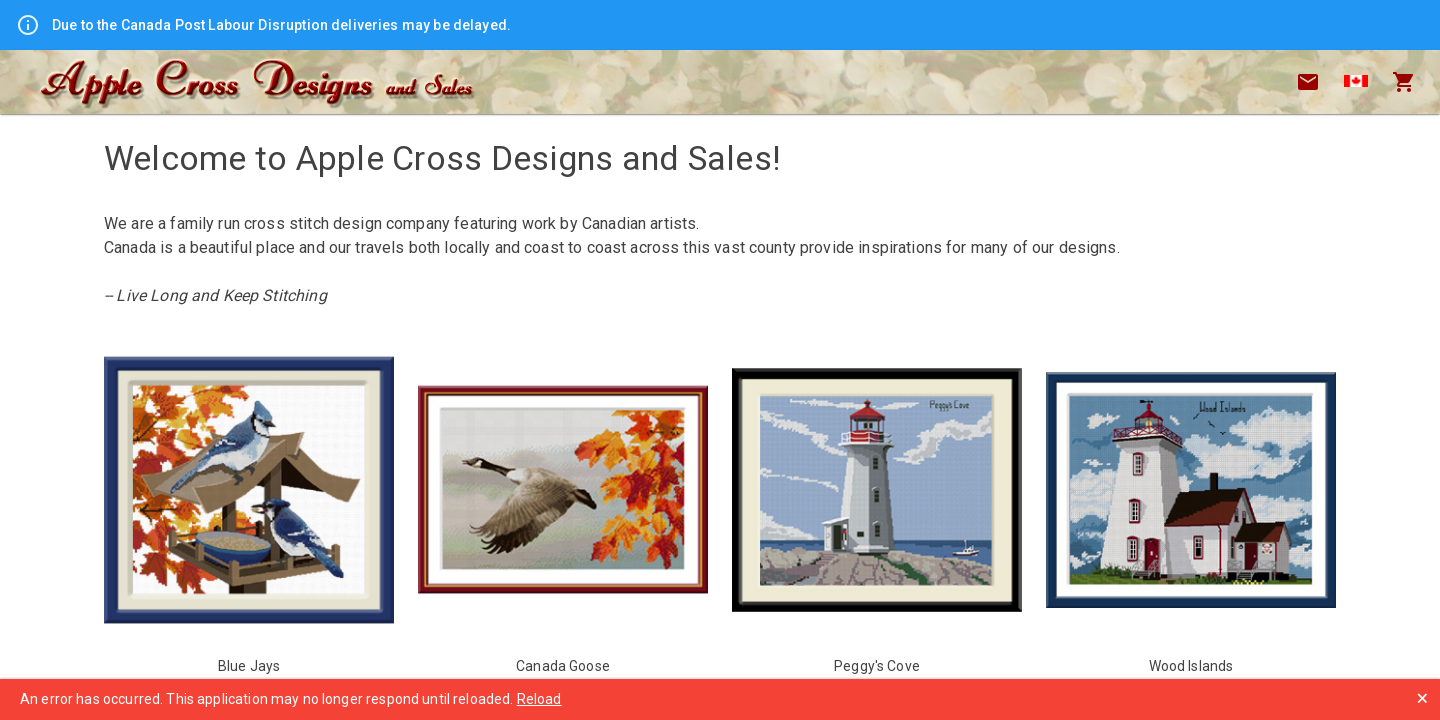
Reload (539, 699)
